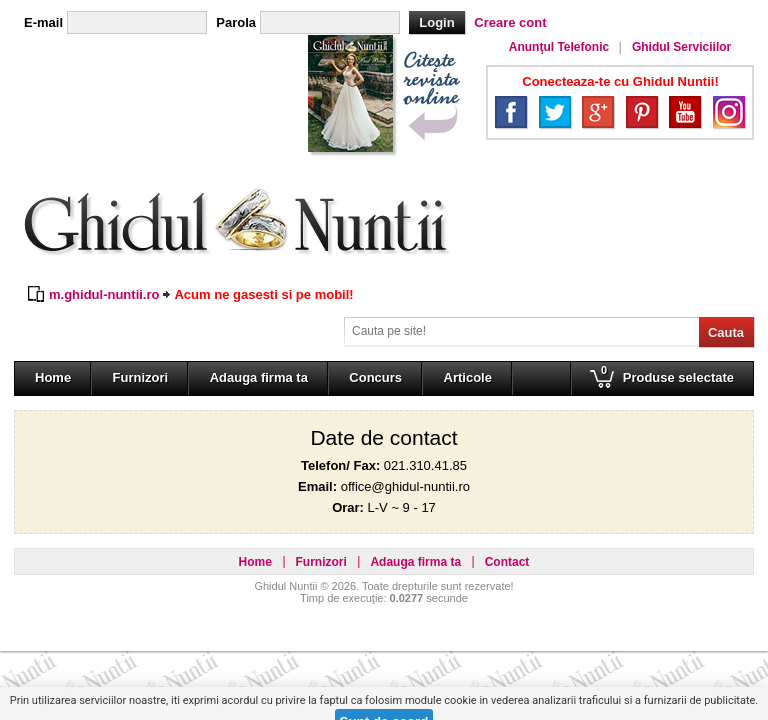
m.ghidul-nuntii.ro (104, 294)
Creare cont (510, 22)
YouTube (685, 112)
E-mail (43, 22)
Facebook (511, 112)
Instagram (729, 112)
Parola (236, 22)
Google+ (598, 112)
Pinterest (642, 112)
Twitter (555, 112)
